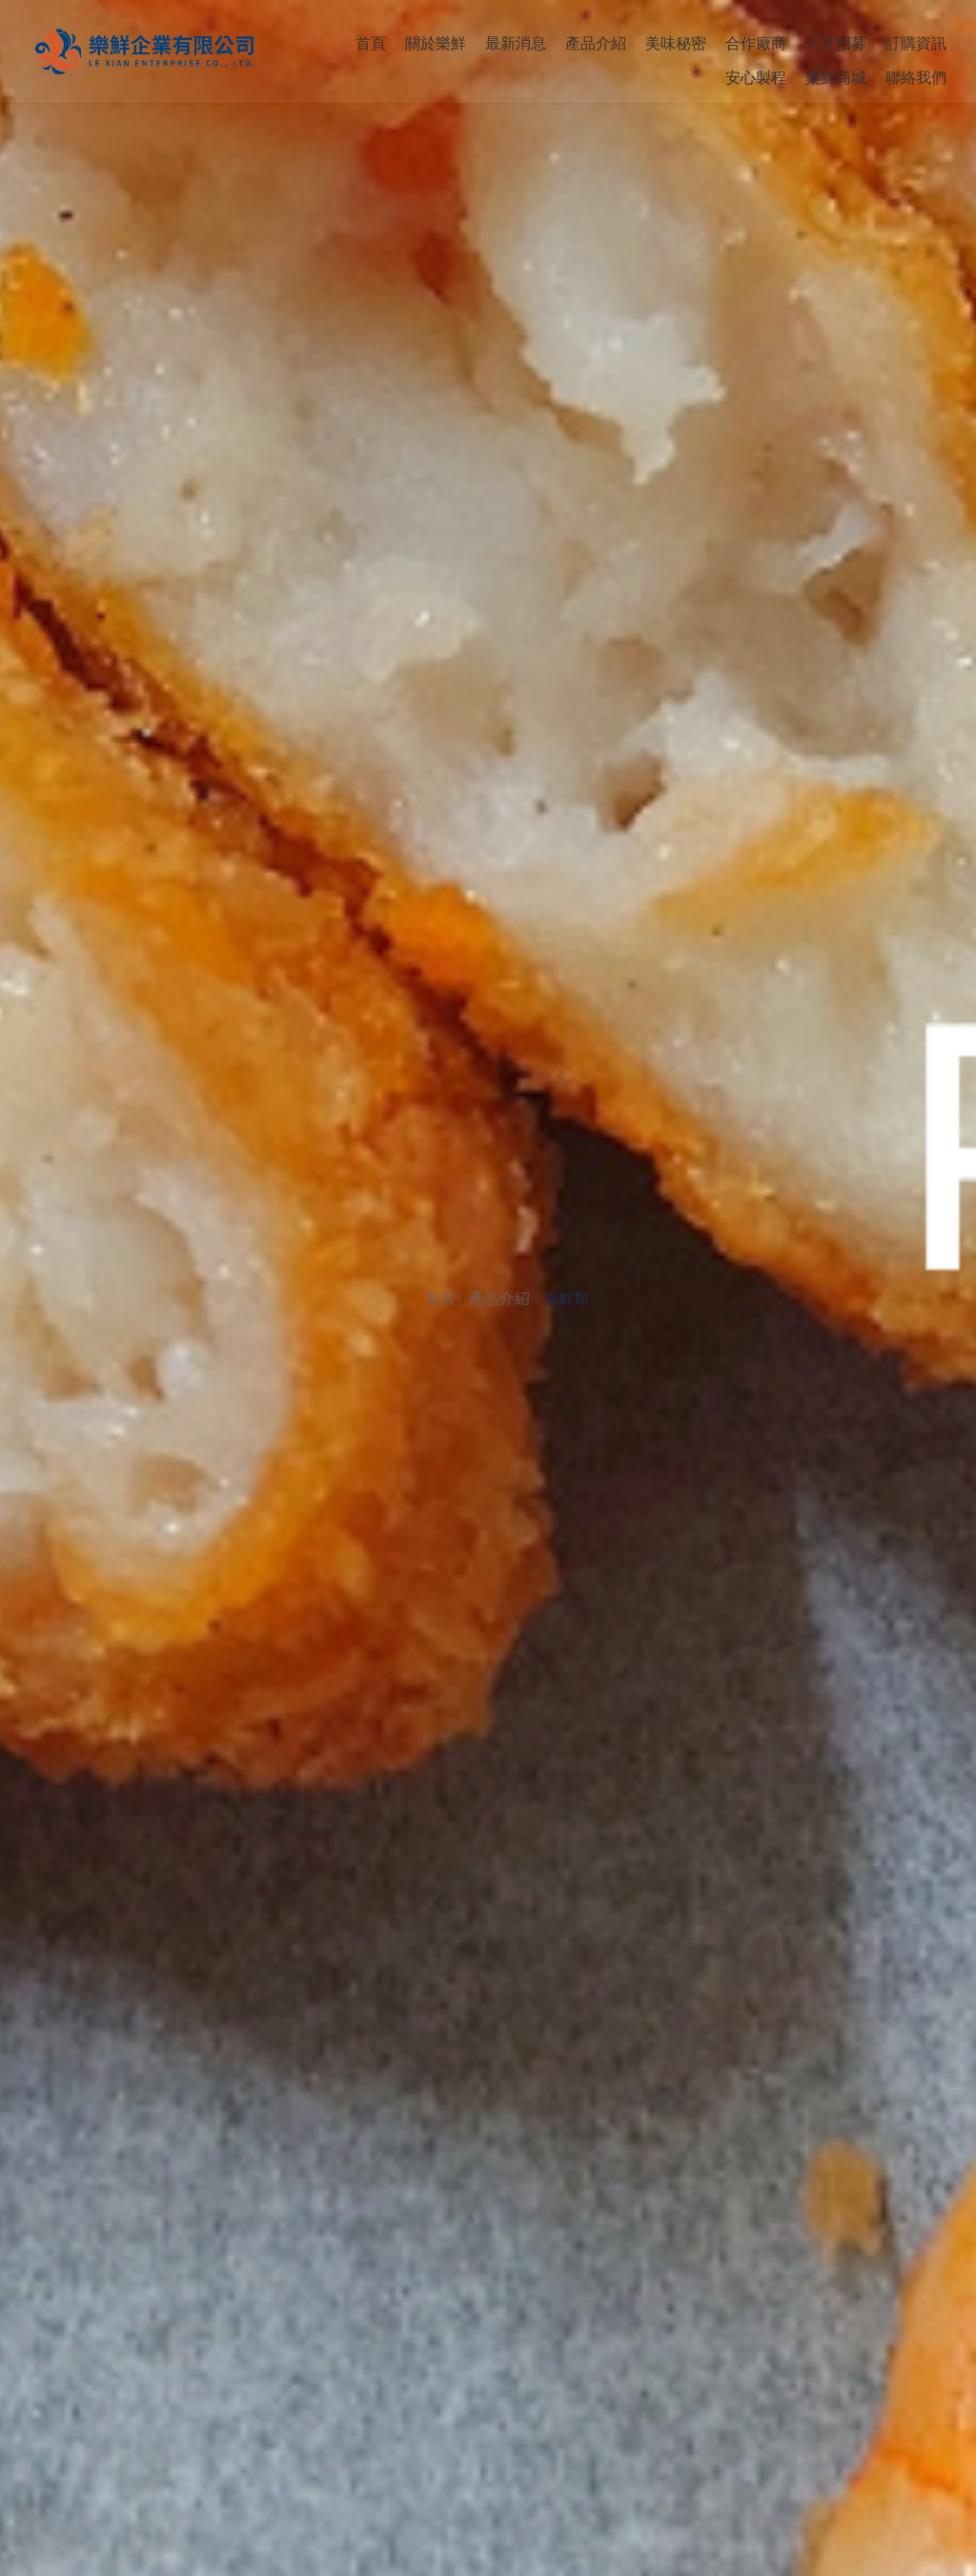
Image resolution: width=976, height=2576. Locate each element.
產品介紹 (514, 1298)
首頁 (457, 1298)
